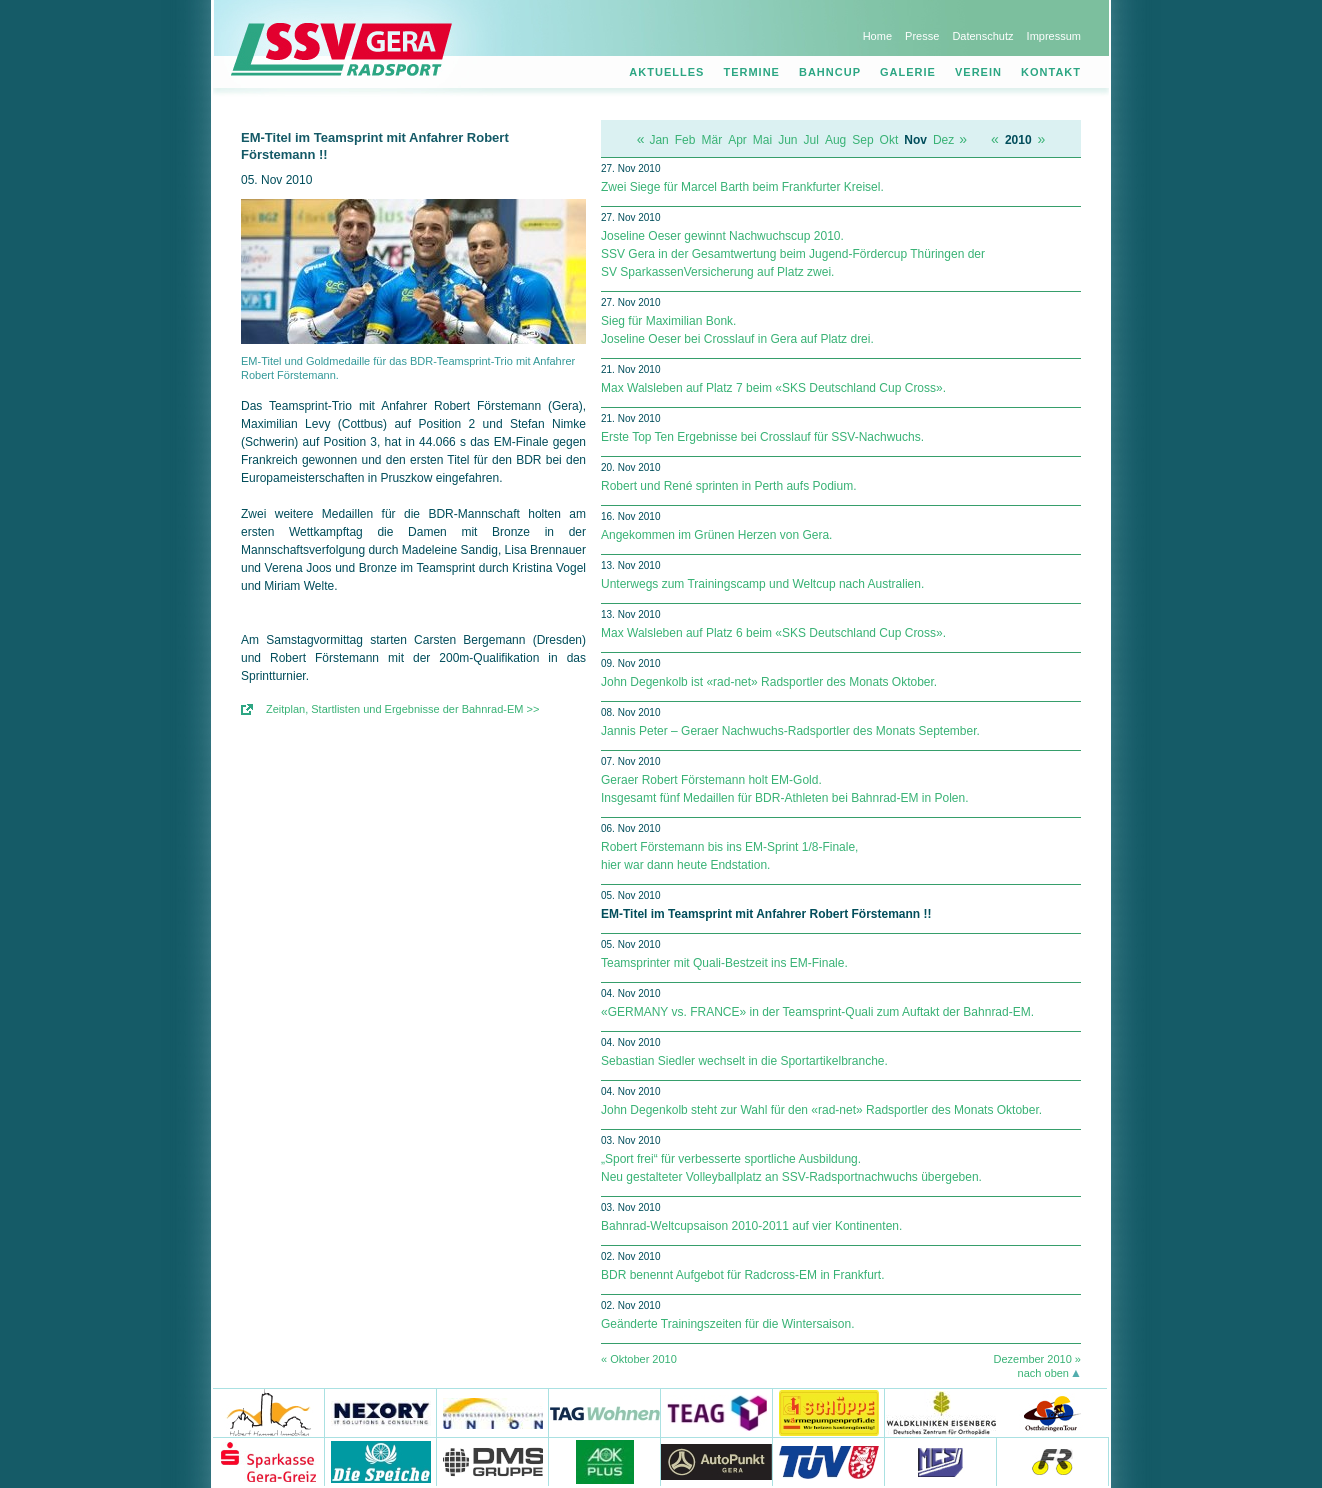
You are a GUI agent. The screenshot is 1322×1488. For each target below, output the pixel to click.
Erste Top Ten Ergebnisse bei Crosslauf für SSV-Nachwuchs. (762, 437)
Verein (978, 72)
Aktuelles (666, 72)
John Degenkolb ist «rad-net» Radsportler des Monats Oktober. (769, 682)
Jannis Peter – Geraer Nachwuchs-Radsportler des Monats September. (790, 731)
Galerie (908, 72)
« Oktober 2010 (639, 1359)
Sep (862, 140)
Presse (922, 36)
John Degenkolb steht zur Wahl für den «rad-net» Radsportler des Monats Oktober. (821, 1110)
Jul (811, 140)
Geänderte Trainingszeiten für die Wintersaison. (727, 1324)
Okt (889, 140)
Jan (658, 140)
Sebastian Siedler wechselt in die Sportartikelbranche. (744, 1061)
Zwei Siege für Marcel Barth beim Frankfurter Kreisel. (742, 187)
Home (877, 36)
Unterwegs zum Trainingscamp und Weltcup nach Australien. (762, 584)
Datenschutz (982, 36)
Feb (685, 140)
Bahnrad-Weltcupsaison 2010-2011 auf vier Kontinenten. (751, 1226)
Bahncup (830, 72)
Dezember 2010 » (1037, 1359)
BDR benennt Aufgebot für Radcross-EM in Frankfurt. (742, 1275)
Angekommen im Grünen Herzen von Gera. (716, 535)
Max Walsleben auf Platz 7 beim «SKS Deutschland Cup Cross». (773, 388)
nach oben (1043, 1373)
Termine (751, 72)
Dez (943, 140)
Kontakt (1051, 72)
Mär (711, 140)
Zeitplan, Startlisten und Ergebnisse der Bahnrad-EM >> (402, 709)
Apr (737, 140)
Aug (835, 140)
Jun (787, 140)
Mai (762, 140)
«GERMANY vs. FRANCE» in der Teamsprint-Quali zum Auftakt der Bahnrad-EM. (817, 1012)
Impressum (1054, 36)
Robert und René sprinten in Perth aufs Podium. (728, 486)
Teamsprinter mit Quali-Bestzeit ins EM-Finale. (724, 963)
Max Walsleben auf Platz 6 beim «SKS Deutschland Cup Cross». (773, 633)
